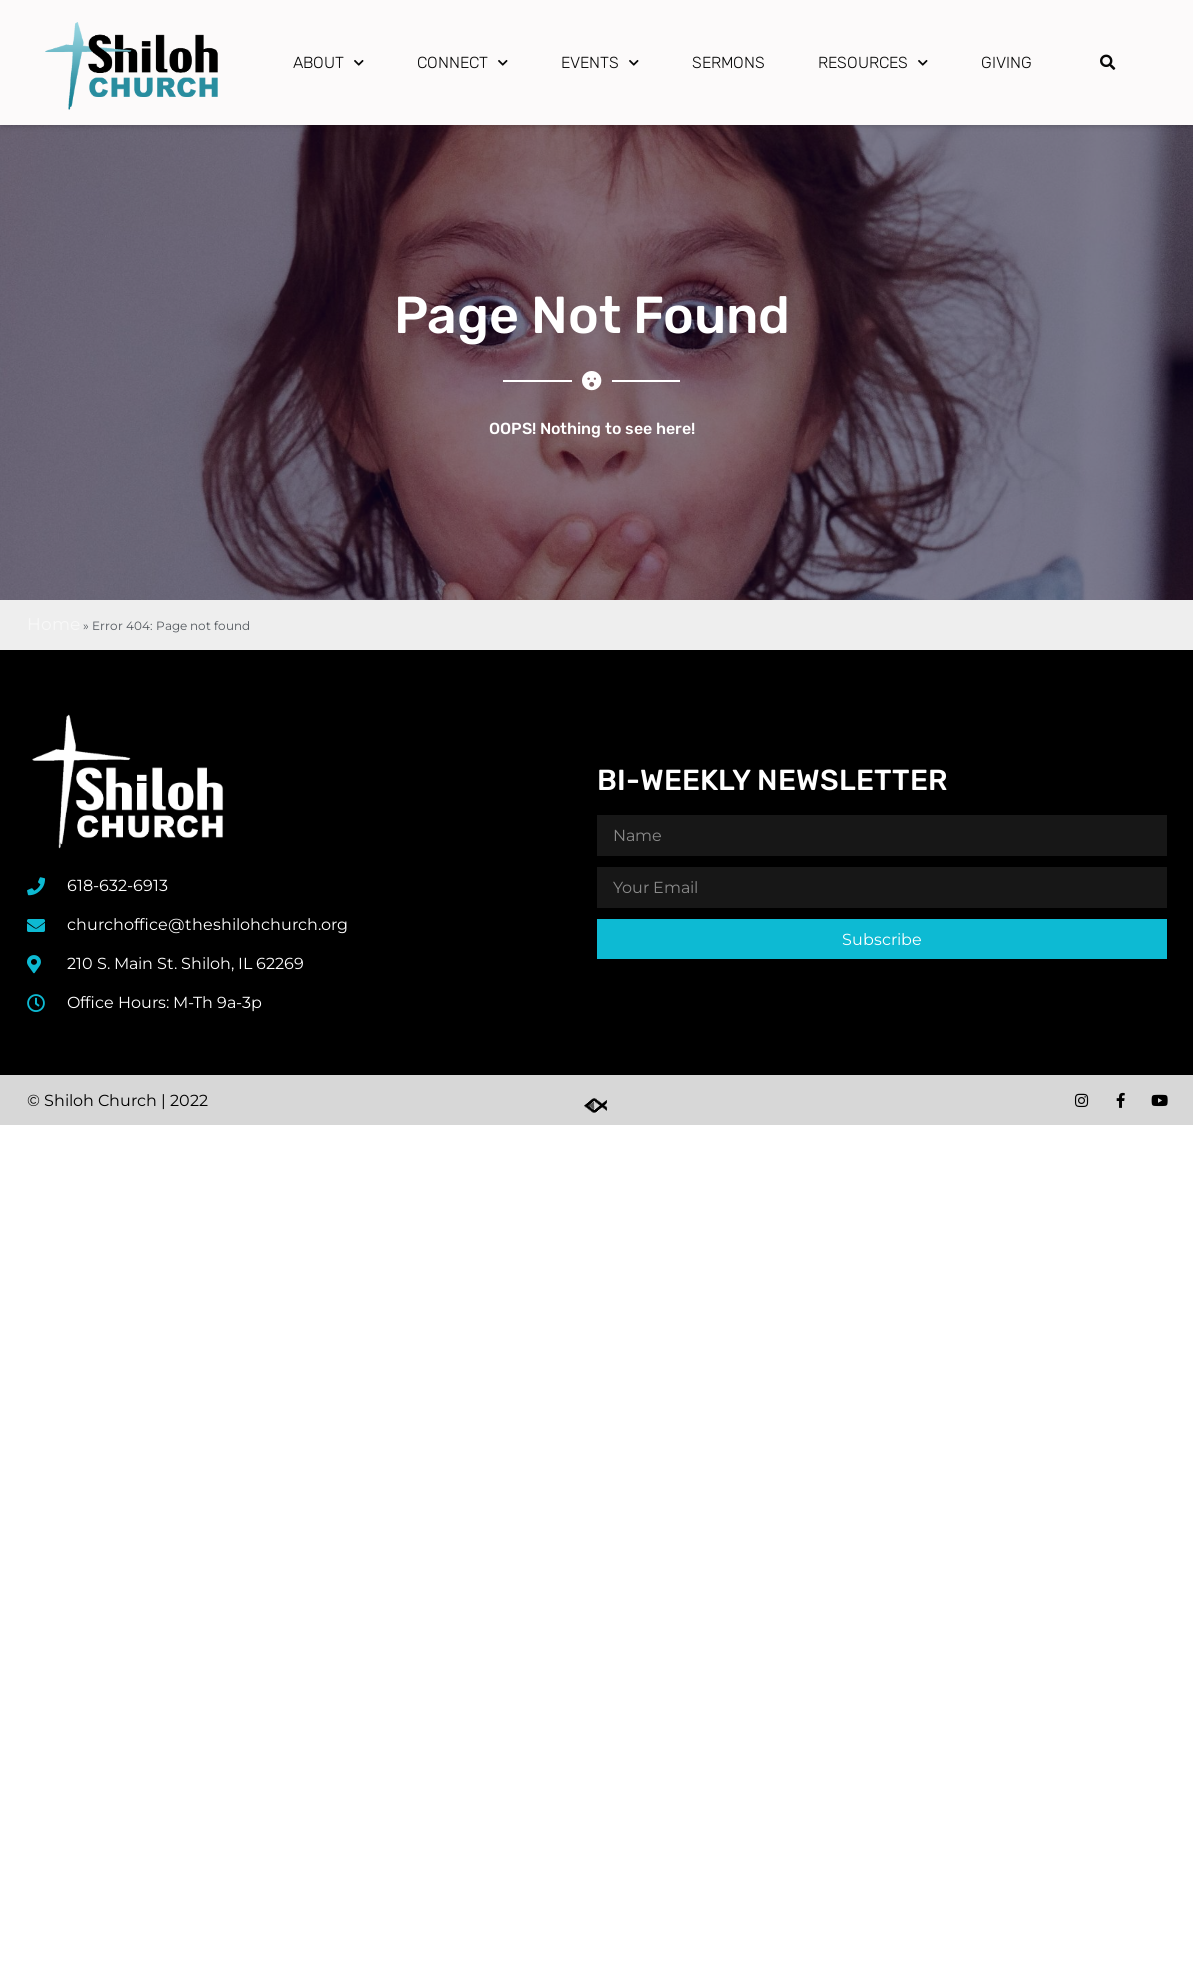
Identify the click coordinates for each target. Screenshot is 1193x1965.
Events (600, 62)
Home (53, 624)
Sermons (728, 62)
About (328, 62)
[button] (1108, 63)
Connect (462, 62)
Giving (1006, 62)
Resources (873, 62)
